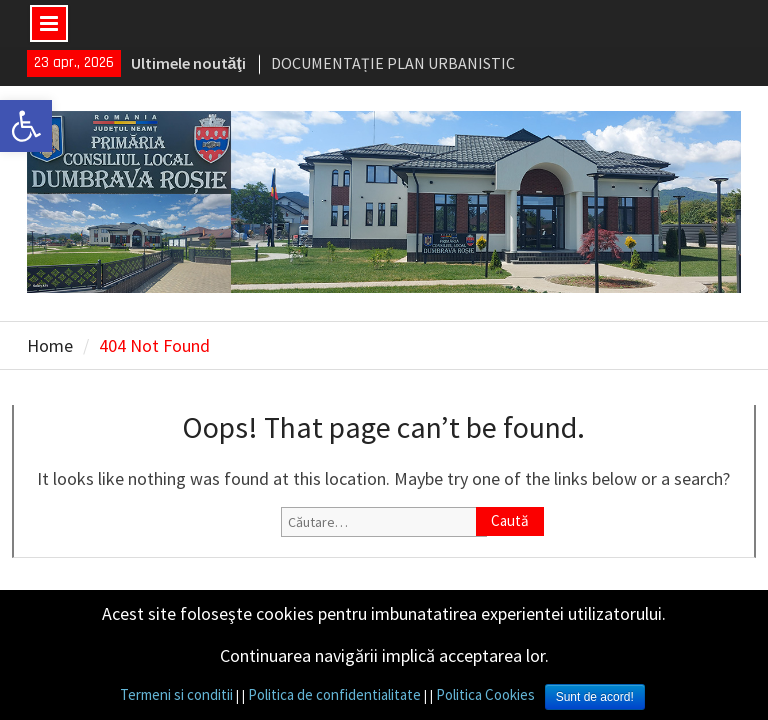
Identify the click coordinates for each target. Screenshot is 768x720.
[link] (26, 126)
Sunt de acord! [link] (595, 697)
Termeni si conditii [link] (176, 694)
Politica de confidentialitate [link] (334, 694)
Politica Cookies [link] (485, 694)
